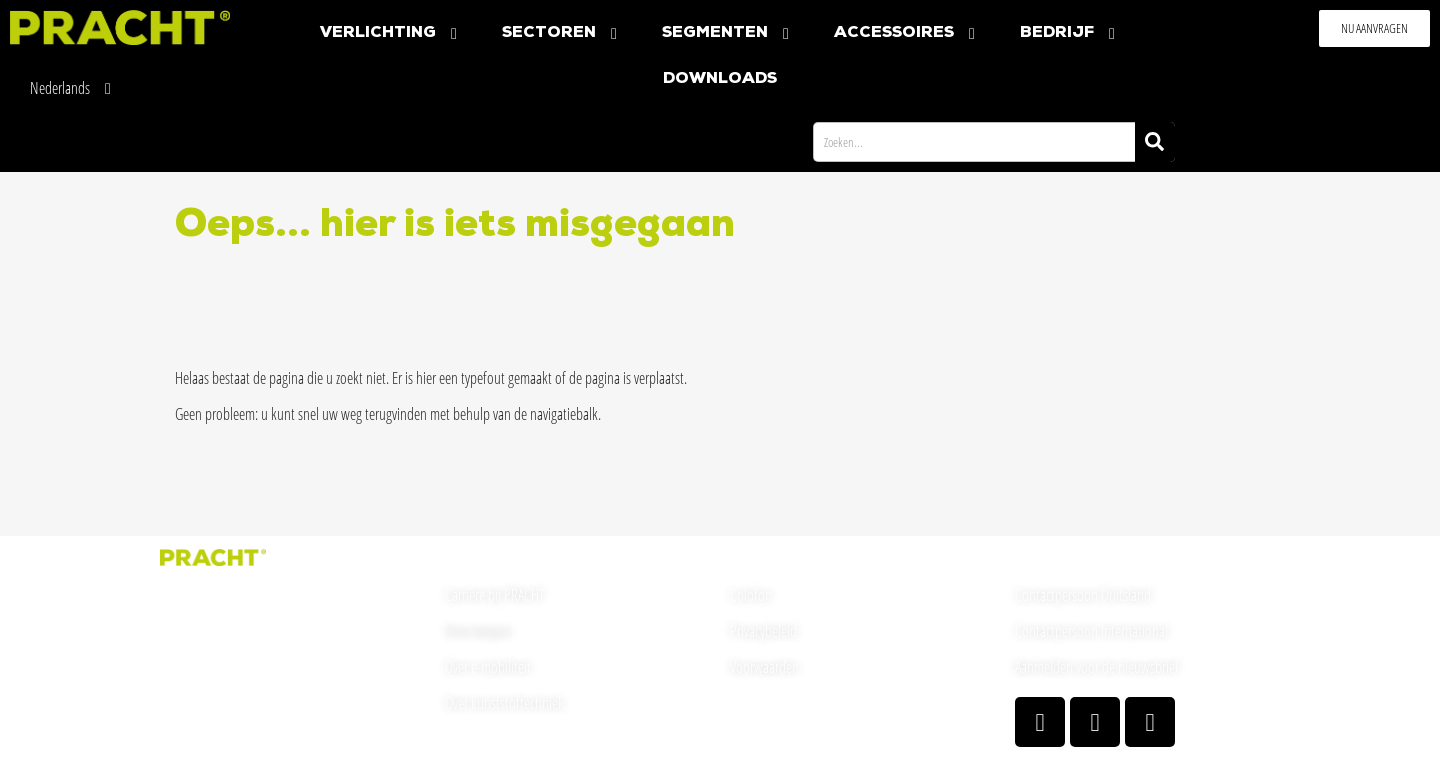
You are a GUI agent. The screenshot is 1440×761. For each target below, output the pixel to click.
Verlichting (391, 33)
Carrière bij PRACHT (495, 595)
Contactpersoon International (1091, 631)
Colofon (751, 595)
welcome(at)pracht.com (221, 692)
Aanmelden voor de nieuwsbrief (1097, 667)
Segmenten (728, 33)
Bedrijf (1070, 33)
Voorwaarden (764, 667)
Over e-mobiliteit (488, 667)
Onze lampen (478, 631)
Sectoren (562, 33)
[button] (1374, 28)
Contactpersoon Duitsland (1083, 595)
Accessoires (907, 33)
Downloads (720, 79)
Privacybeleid (763, 631)
